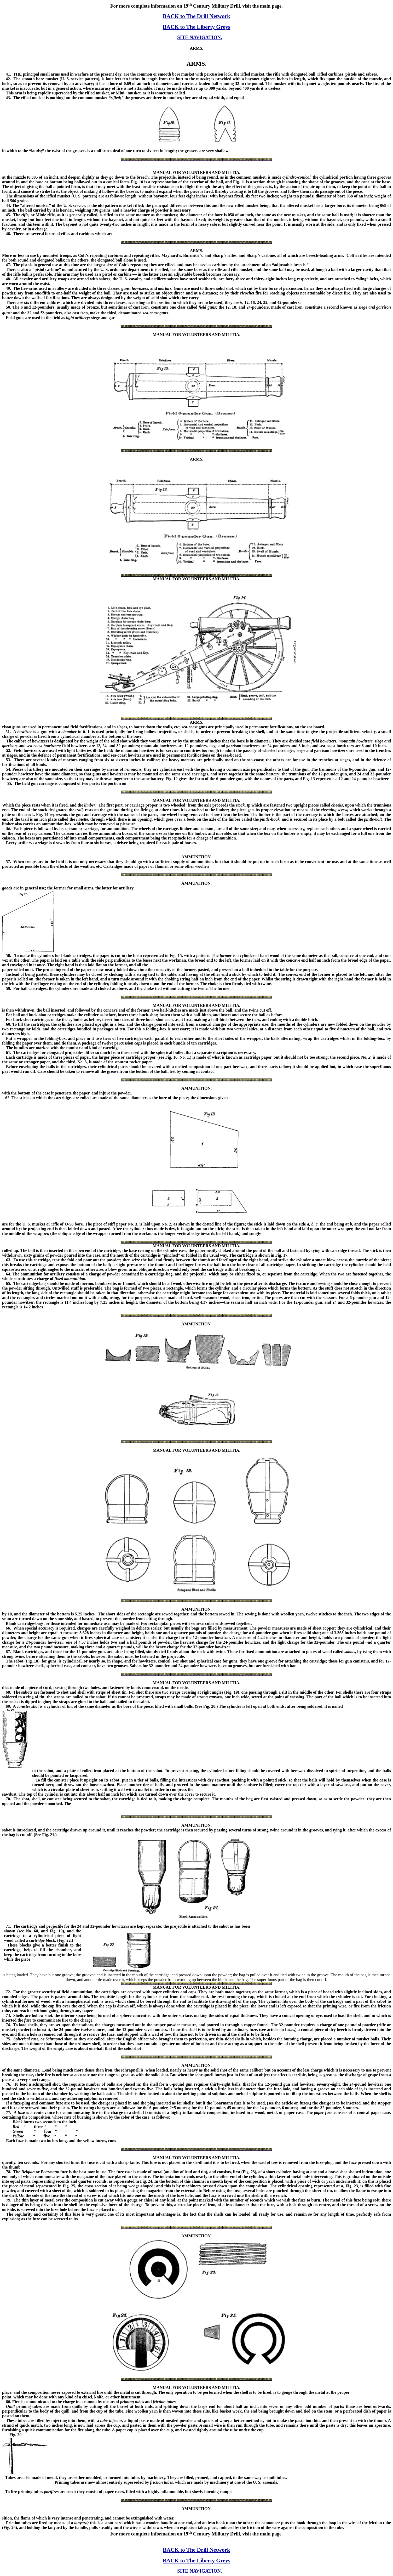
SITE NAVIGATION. (199, 37)
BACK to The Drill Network (196, 16)
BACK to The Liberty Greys (196, 27)
